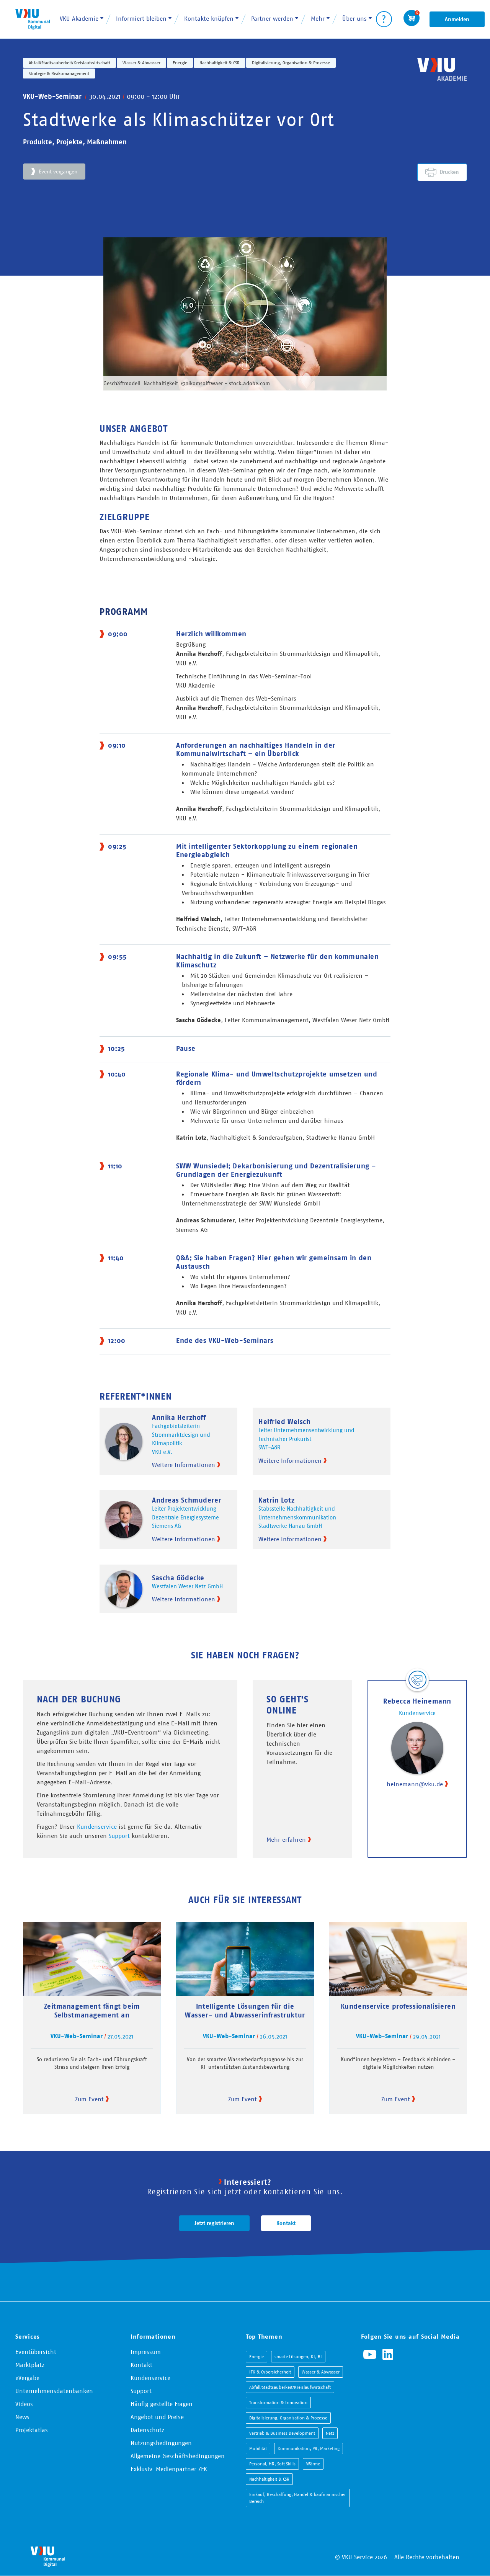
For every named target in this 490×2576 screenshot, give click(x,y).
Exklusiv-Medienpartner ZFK (169, 2469)
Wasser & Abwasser (141, 62)
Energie (180, 62)
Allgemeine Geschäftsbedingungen (178, 2456)
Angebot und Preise (157, 2417)
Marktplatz (29, 2365)
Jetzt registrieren (214, 2223)
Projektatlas (31, 2430)
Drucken (449, 171)
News (22, 2417)
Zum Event (89, 2099)
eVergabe (27, 2378)
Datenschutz (147, 2430)
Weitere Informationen (183, 1464)
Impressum (146, 2351)
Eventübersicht (35, 2351)
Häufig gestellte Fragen (162, 2404)
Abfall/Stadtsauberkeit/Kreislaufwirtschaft (69, 62)
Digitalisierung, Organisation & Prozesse (291, 62)
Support (119, 1835)
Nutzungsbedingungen (161, 2443)
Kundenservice (97, 1826)
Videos (24, 2404)
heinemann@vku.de (415, 1784)
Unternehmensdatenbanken (54, 2391)
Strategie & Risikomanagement (59, 73)
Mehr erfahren (286, 1839)
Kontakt (286, 2223)
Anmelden (457, 19)
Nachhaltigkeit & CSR (219, 62)
